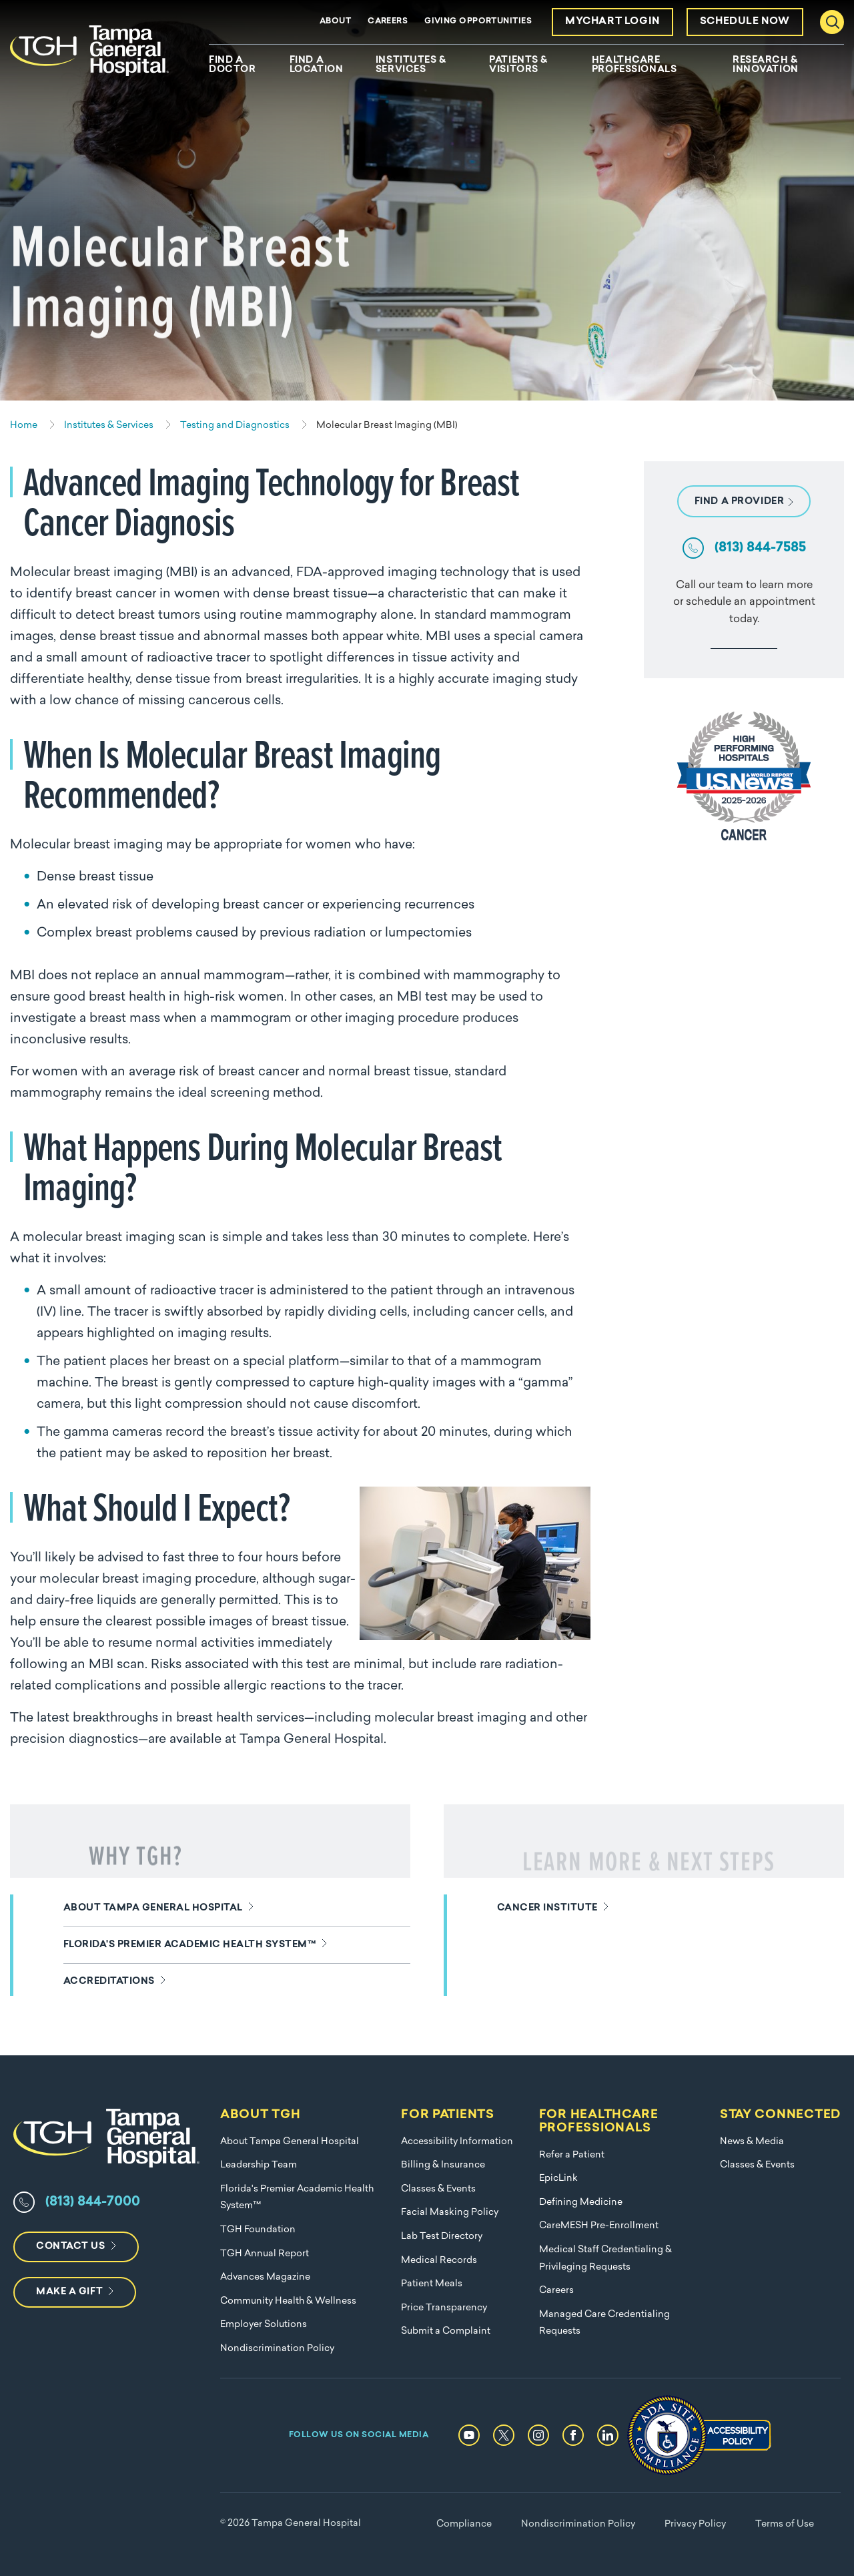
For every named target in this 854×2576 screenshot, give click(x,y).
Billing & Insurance (443, 2165)
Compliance (464, 2524)
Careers (388, 21)
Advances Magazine (265, 2277)
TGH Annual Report (264, 2254)
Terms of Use (784, 2524)
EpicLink (558, 2178)
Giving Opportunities (478, 21)
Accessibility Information (457, 2142)
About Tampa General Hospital (289, 2142)
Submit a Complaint (445, 2331)
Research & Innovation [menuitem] (766, 65)
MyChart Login (612, 22)
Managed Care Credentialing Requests (604, 2323)
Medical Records (439, 2261)
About (335, 21)
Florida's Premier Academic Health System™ (297, 2198)
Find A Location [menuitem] (316, 65)
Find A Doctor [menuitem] (232, 65)
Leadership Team (258, 2165)
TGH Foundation (258, 2230)
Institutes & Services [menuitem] (411, 65)
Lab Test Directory (441, 2237)
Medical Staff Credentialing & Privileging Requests (605, 2258)
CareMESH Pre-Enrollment (599, 2226)
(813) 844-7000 (92, 2202)
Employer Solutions (263, 2325)
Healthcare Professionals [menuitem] (634, 65)
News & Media (752, 2142)
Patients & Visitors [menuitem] (518, 65)
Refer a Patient (571, 2155)
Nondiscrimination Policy (277, 2349)
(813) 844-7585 (760, 548)
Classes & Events (438, 2189)
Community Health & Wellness (288, 2301)
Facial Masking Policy (449, 2213)
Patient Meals (431, 2284)
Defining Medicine (580, 2203)
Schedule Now (745, 22)
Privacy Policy (695, 2524)
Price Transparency (444, 2308)
